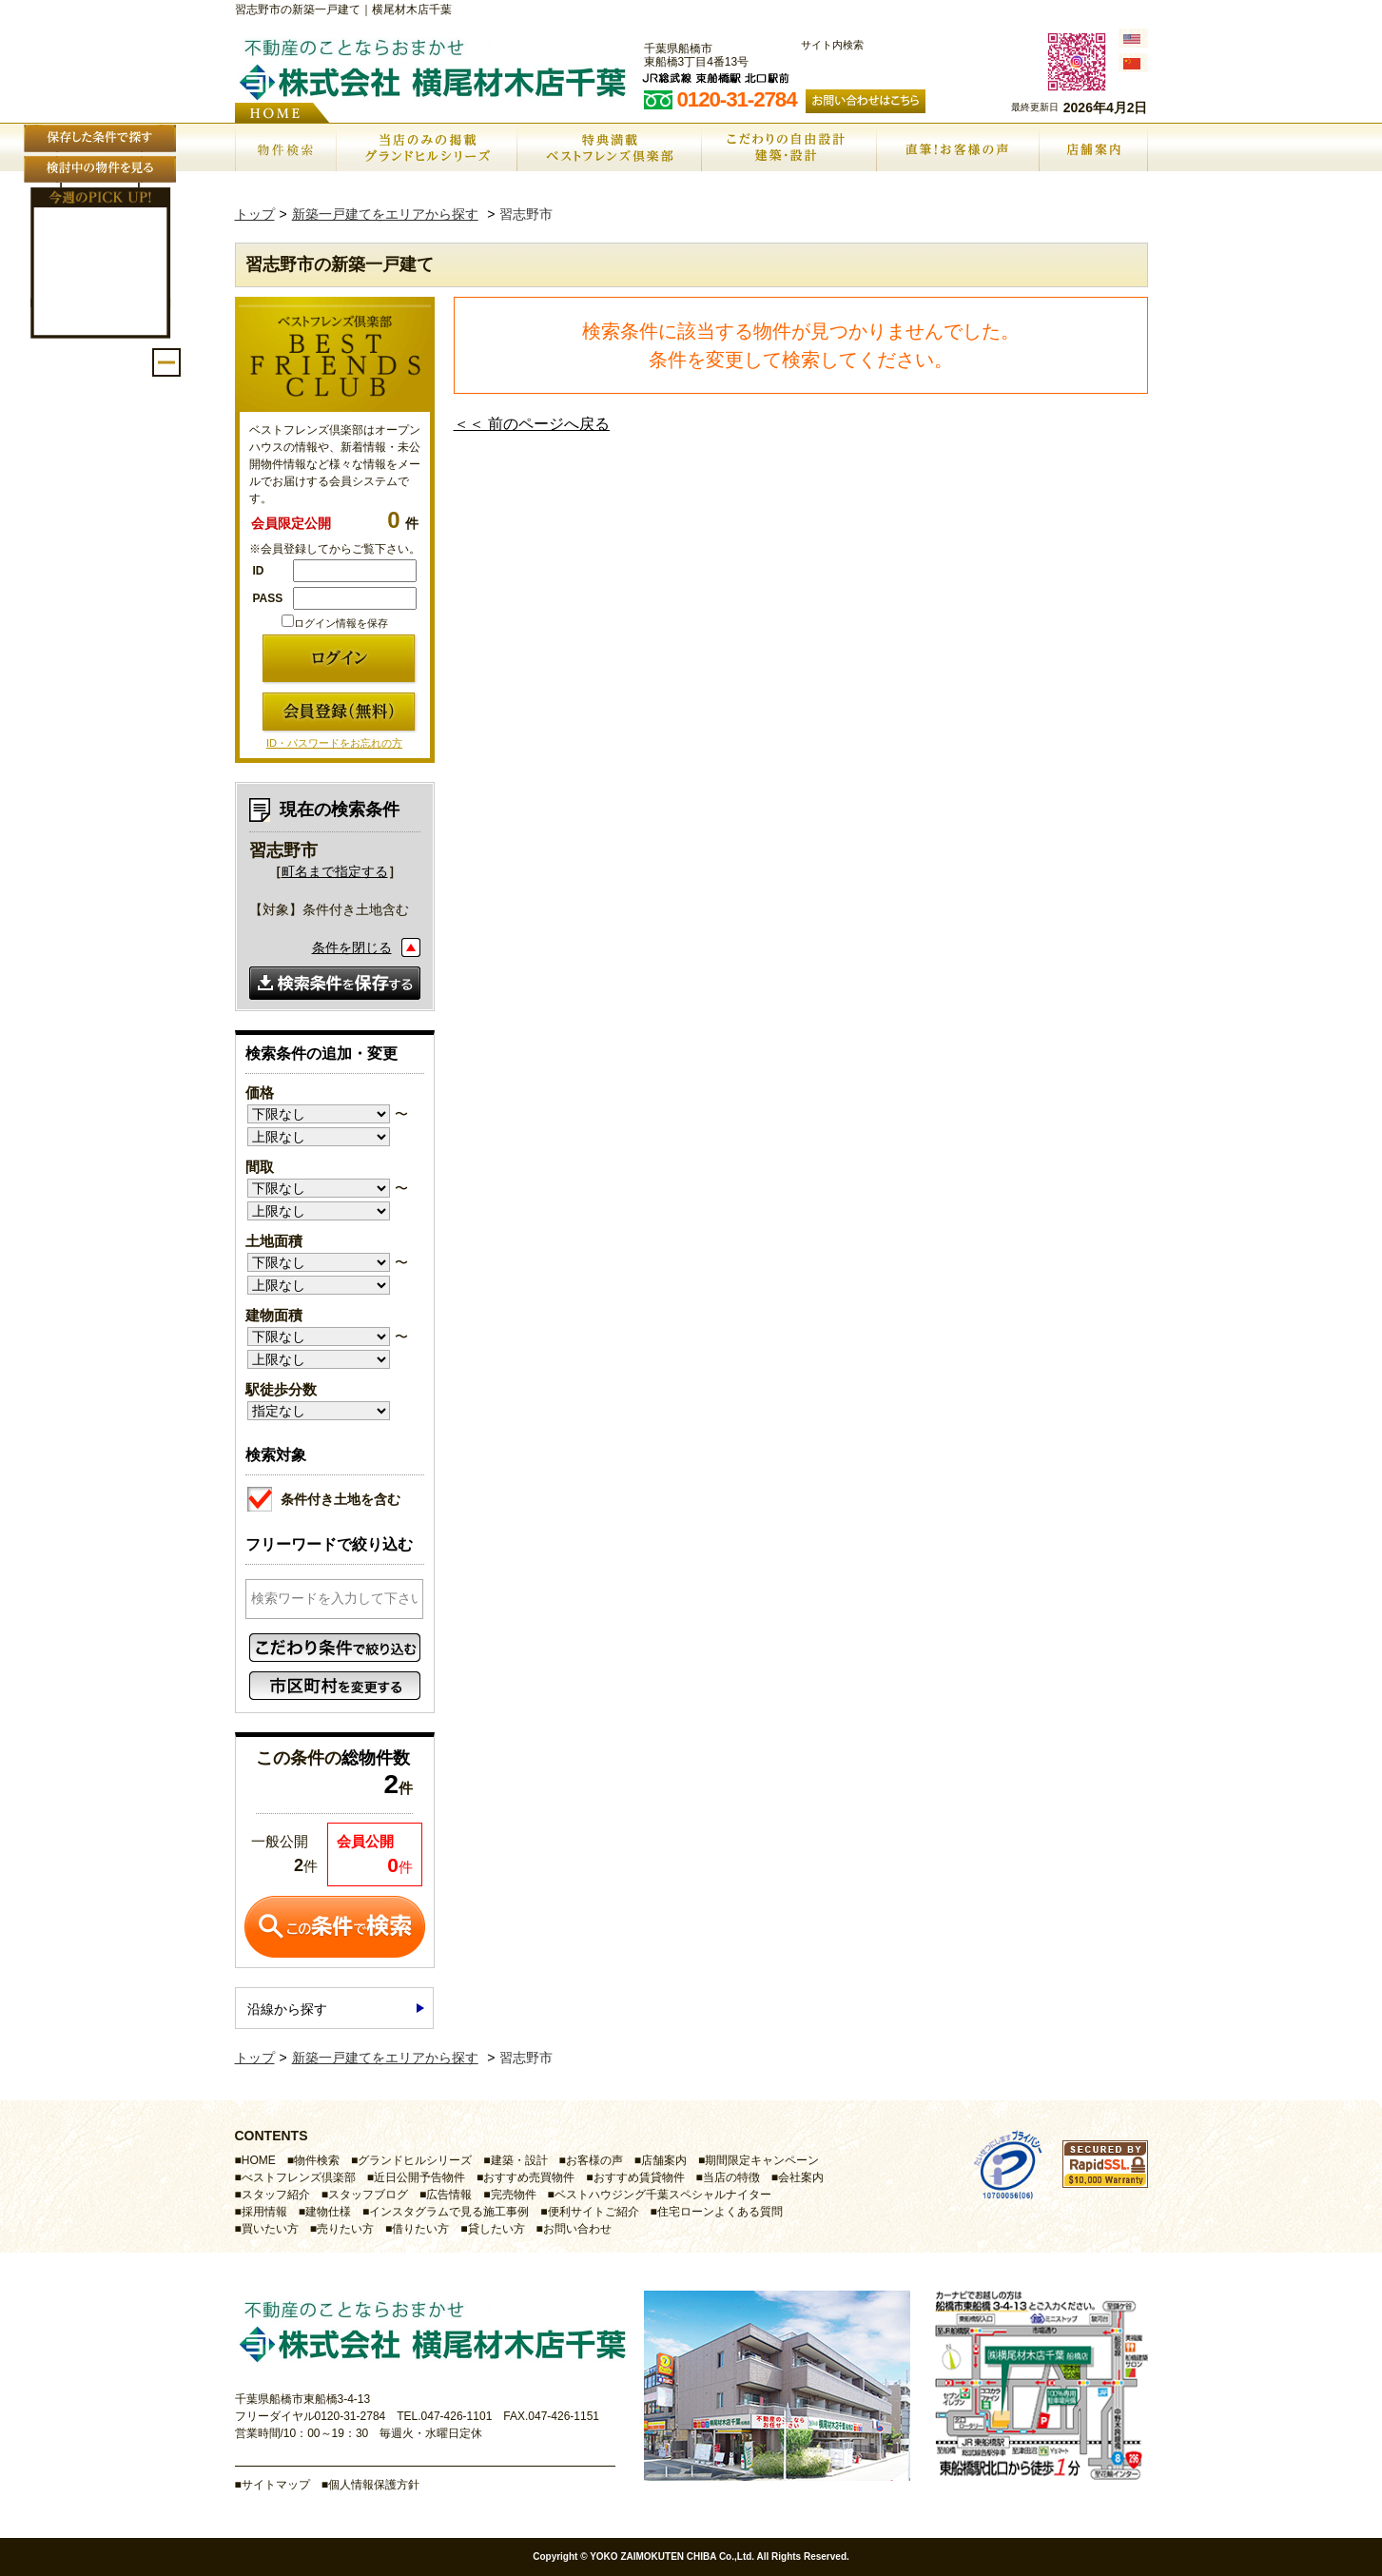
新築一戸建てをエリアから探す (385, 214)
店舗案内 (664, 2160)
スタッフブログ (368, 2194)
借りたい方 (420, 2228)
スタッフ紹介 (276, 2194)
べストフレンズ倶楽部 (299, 2177)
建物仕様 (328, 2211)
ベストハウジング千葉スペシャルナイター (663, 2194)
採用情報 (264, 2211)
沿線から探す (287, 2009)
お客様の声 (594, 2160)
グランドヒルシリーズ (415, 2160)
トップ (255, 214)
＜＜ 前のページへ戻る (532, 424)
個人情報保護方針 (373, 2484)
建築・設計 (519, 2160)
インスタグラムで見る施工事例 (449, 2211)
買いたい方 (270, 2228)
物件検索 (317, 2160)
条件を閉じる (352, 947)
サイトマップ (276, 2484)
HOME (259, 2160)
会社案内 (801, 2177)
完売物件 (513, 2194)
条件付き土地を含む (323, 1497)
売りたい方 (345, 2228)
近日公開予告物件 (419, 2177)
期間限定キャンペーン (762, 2160)
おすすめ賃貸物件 (639, 2177)
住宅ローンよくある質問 (720, 2211)
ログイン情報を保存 (335, 623)
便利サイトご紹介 (593, 2211)
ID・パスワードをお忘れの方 (334, 743)
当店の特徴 (731, 2177)
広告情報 (449, 2194)
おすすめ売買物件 (528, 2177)
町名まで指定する (335, 871)
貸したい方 (496, 2228)
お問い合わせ (577, 2228)
